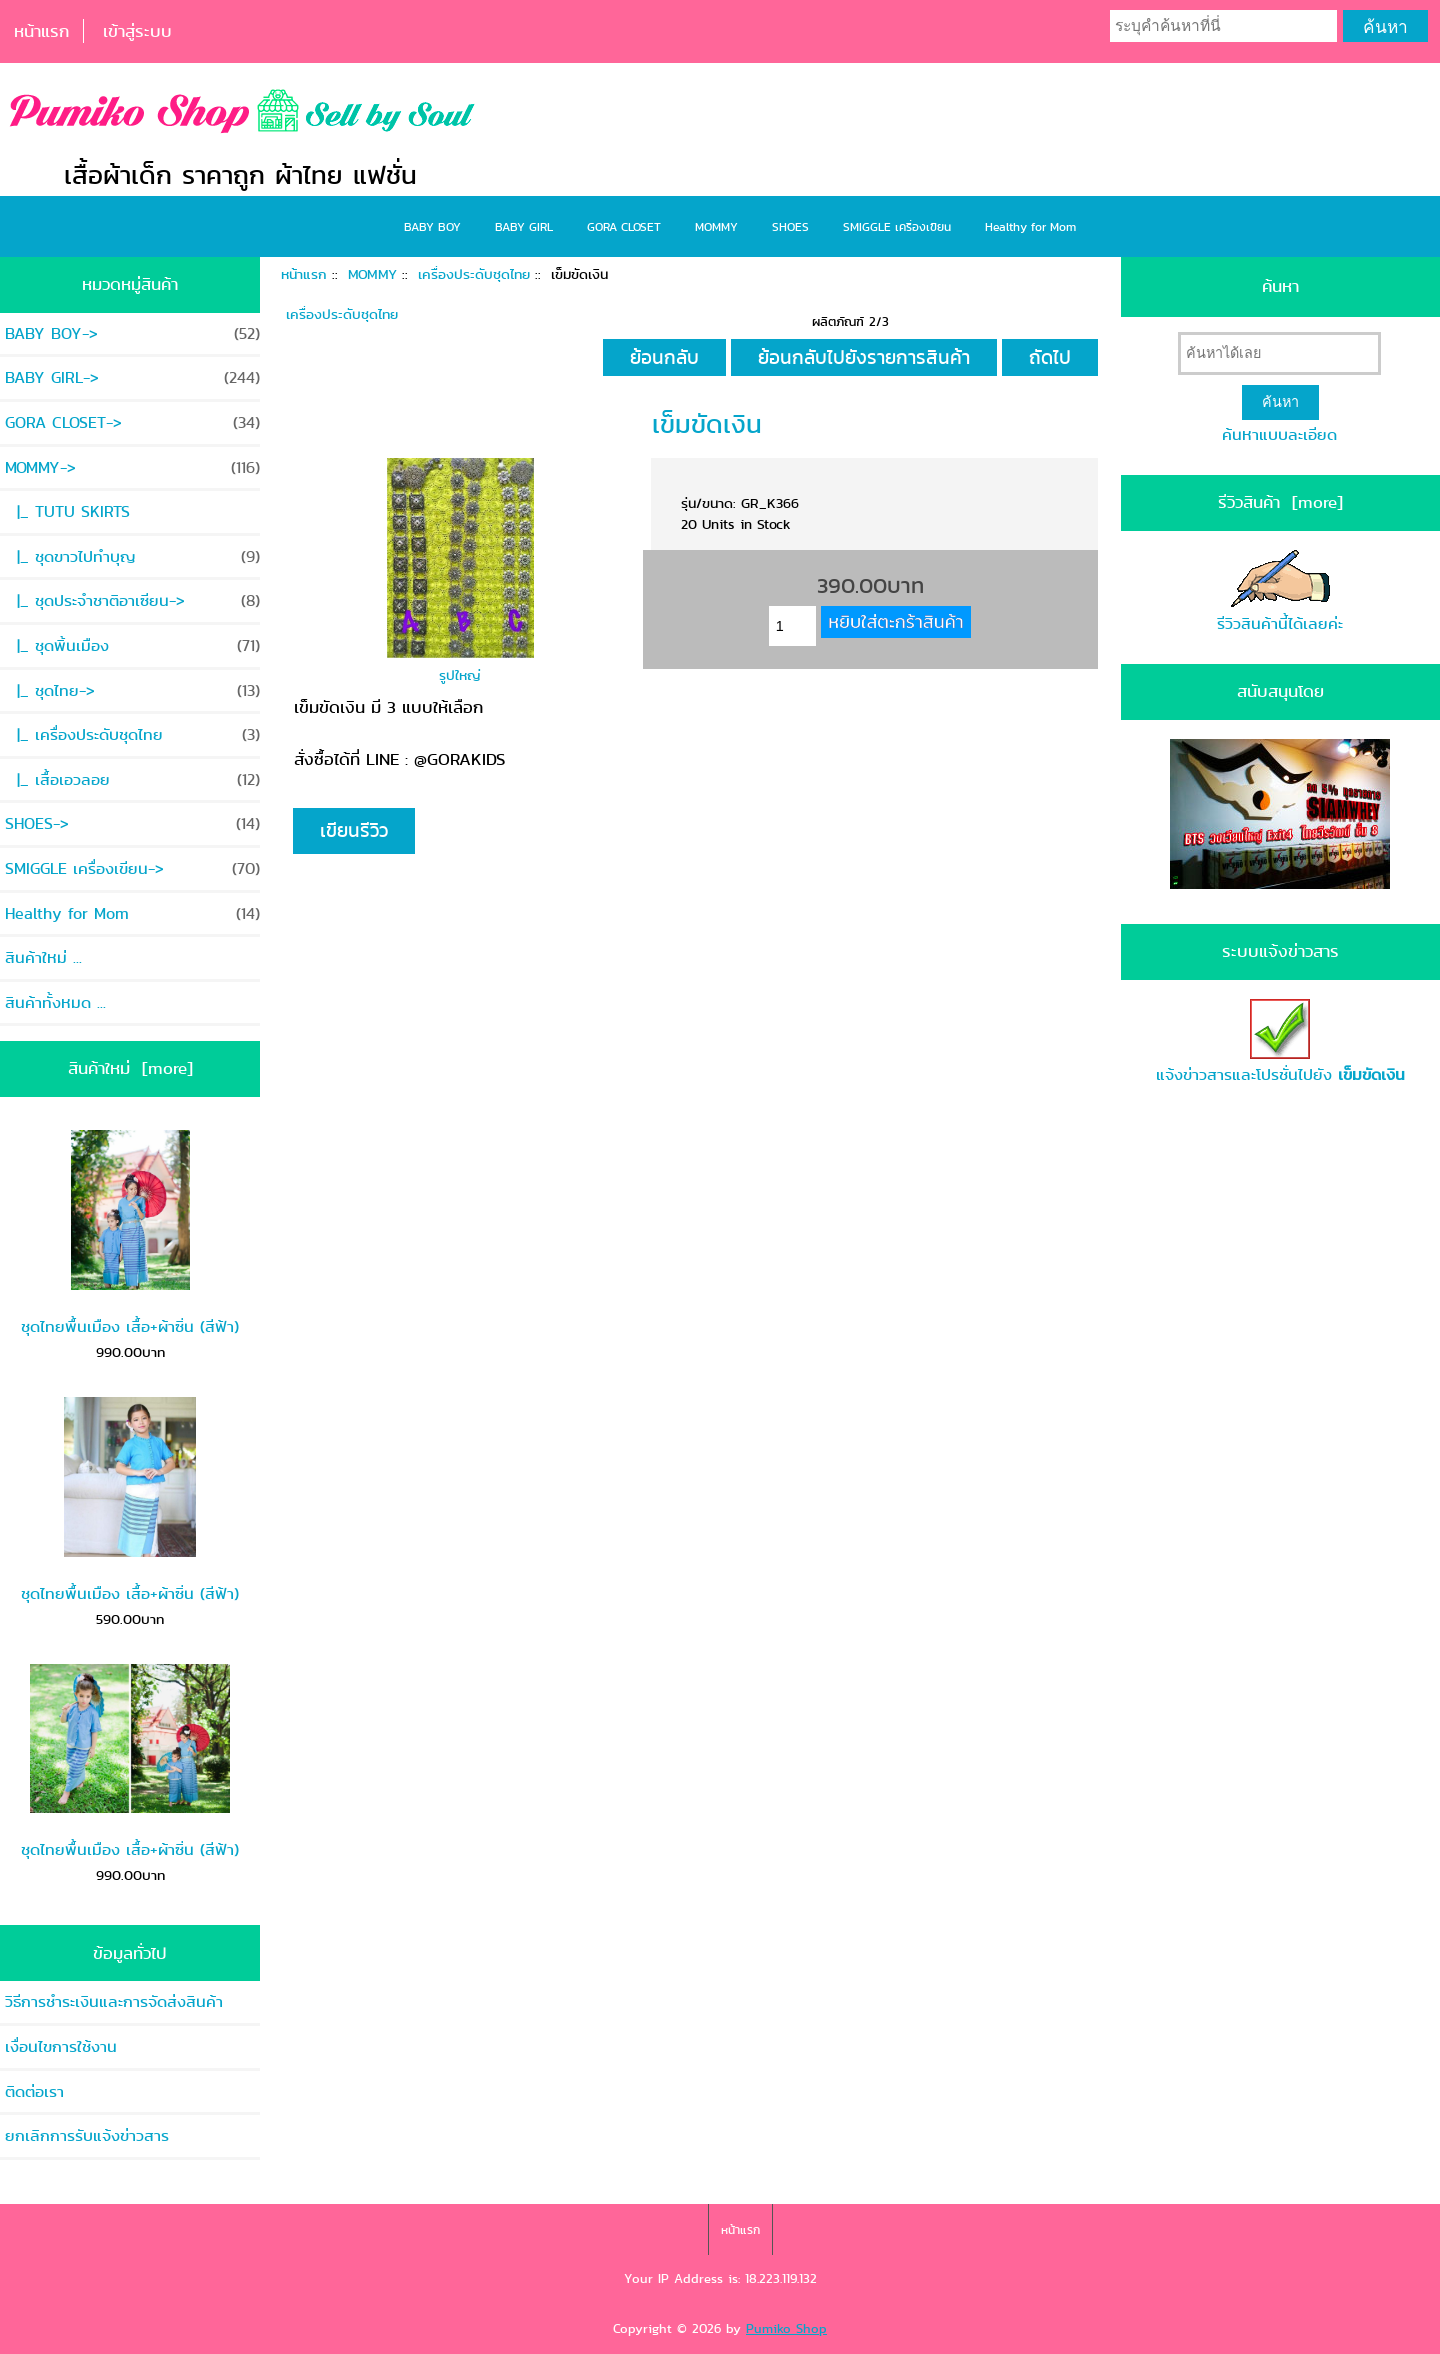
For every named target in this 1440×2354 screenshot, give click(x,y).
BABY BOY (432, 226)
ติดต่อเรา (34, 2091)
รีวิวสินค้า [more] (1280, 502)
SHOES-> (132, 823)
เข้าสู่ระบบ (137, 31)
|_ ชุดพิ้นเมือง (132, 645)
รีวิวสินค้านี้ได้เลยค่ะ (1280, 592)
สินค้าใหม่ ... (43, 957)
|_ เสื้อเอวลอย (132, 779)
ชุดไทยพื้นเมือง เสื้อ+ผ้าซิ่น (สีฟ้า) (130, 1234)
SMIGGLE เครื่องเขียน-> (132, 868)
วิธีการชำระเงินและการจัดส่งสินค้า (114, 2001)
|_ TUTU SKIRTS (67, 511)
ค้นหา (1280, 286)
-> (132, 467)
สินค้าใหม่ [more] (130, 1068)
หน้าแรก (41, 31)
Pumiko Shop (786, 2328)
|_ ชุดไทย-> (132, 690)
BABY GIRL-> (132, 377)
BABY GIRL (524, 226)
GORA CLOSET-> (132, 422)
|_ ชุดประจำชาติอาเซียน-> (132, 600)
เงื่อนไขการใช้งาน (61, 2046)
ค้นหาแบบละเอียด (1279, 434)
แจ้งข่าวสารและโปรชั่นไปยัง (1280, 1043)
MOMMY (372, 274)
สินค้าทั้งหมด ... (55, 1002)
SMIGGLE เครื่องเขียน (897, 226)
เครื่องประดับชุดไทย (474, 274)
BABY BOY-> (132, 333)
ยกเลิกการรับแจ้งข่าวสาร (87, 2135)
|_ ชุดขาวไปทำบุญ (132, 556)
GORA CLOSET (624, 226)
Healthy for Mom (1030, 226)
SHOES (790, 226)
